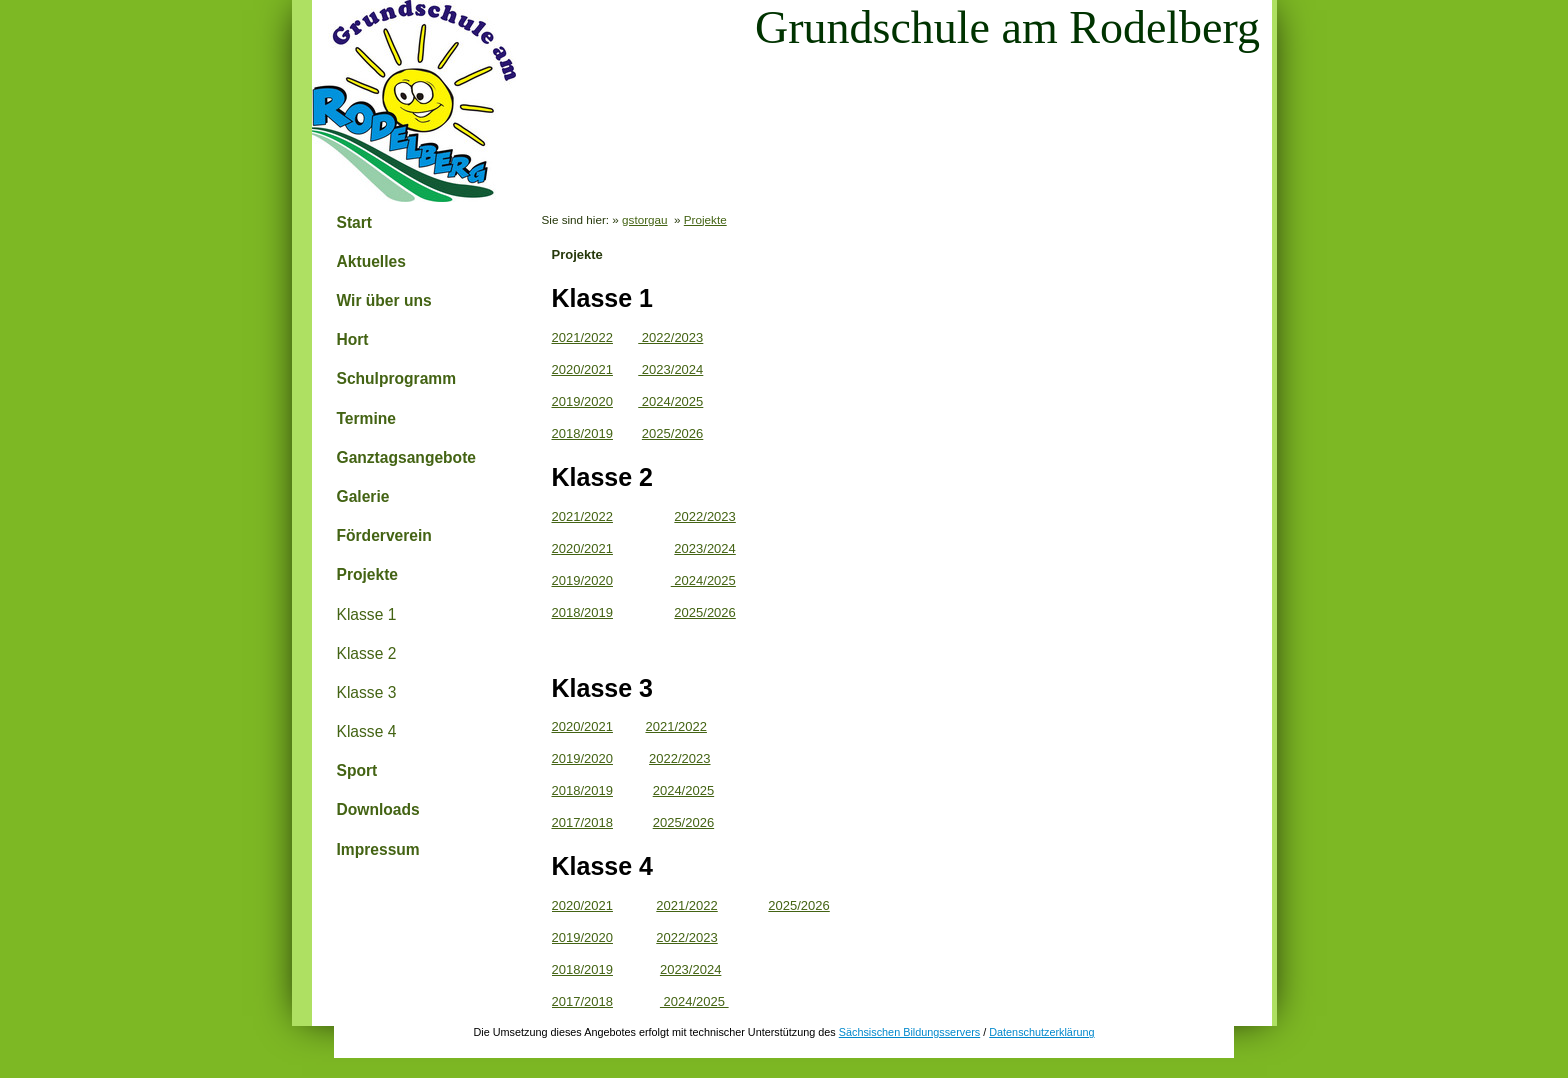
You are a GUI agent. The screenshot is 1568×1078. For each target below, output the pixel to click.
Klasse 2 (367, 653)
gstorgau (644, 219)
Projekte (368, 574)
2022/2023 (670, 337)
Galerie (363, 496)
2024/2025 (670, 401)
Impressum (378, 849)
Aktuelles (371, 261)
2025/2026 (672, 433)
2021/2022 (582, 337)
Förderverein (384, 535)
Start (355, 222)
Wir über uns (384, 300)
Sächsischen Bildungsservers (909, 1032)
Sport (357, 770)
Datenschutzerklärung (1041, 1032)
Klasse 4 (367, 731)
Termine (367, 418)
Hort (353, 339)
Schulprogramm (397, 378)
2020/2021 (582, 369)
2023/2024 (670, 369)
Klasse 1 (367, 614)
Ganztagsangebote (407, 457)
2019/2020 (582, 401)
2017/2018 (582, 822)
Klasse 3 (367, 692)
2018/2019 (582, 433)
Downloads (378, 809)
